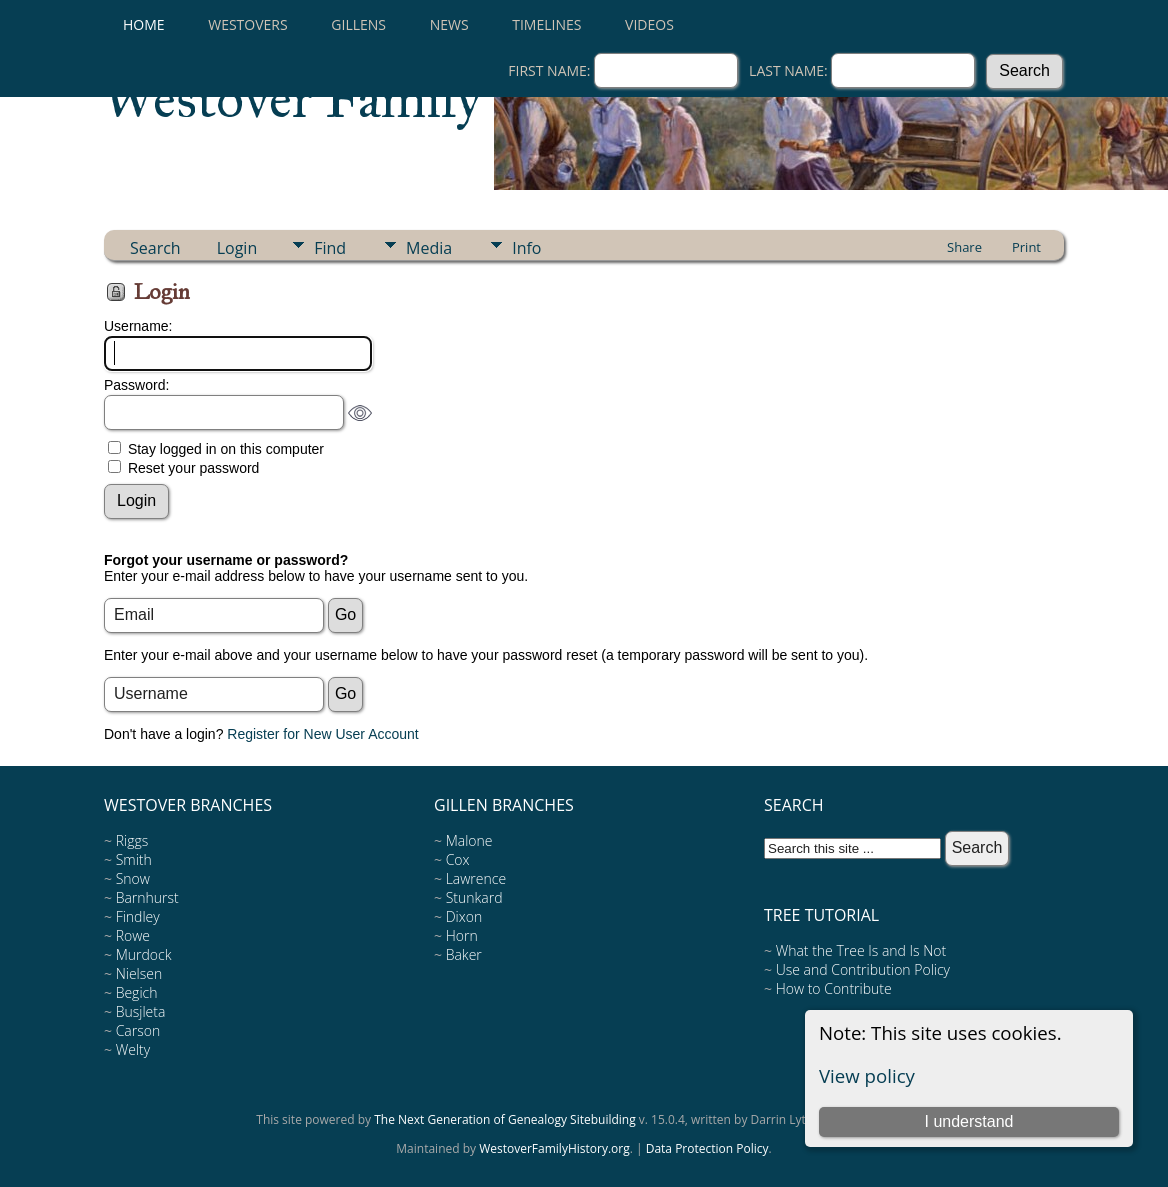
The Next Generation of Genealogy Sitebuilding (505, 1119)
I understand (968, 1121)
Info (526, 248)
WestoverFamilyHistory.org (554, 1148)
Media (429, 248)
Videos (649, 24)
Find (330, 248)
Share (964, 247)
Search (155, 248)
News (449, 24)
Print (1026, 247)
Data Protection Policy (707, 1148)
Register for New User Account (322, 734)
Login (237, 248)
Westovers (247, 24)
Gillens (358, 24)
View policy (867, 1075)
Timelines (546, 24)
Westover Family (293, 99)
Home (144, 24)
